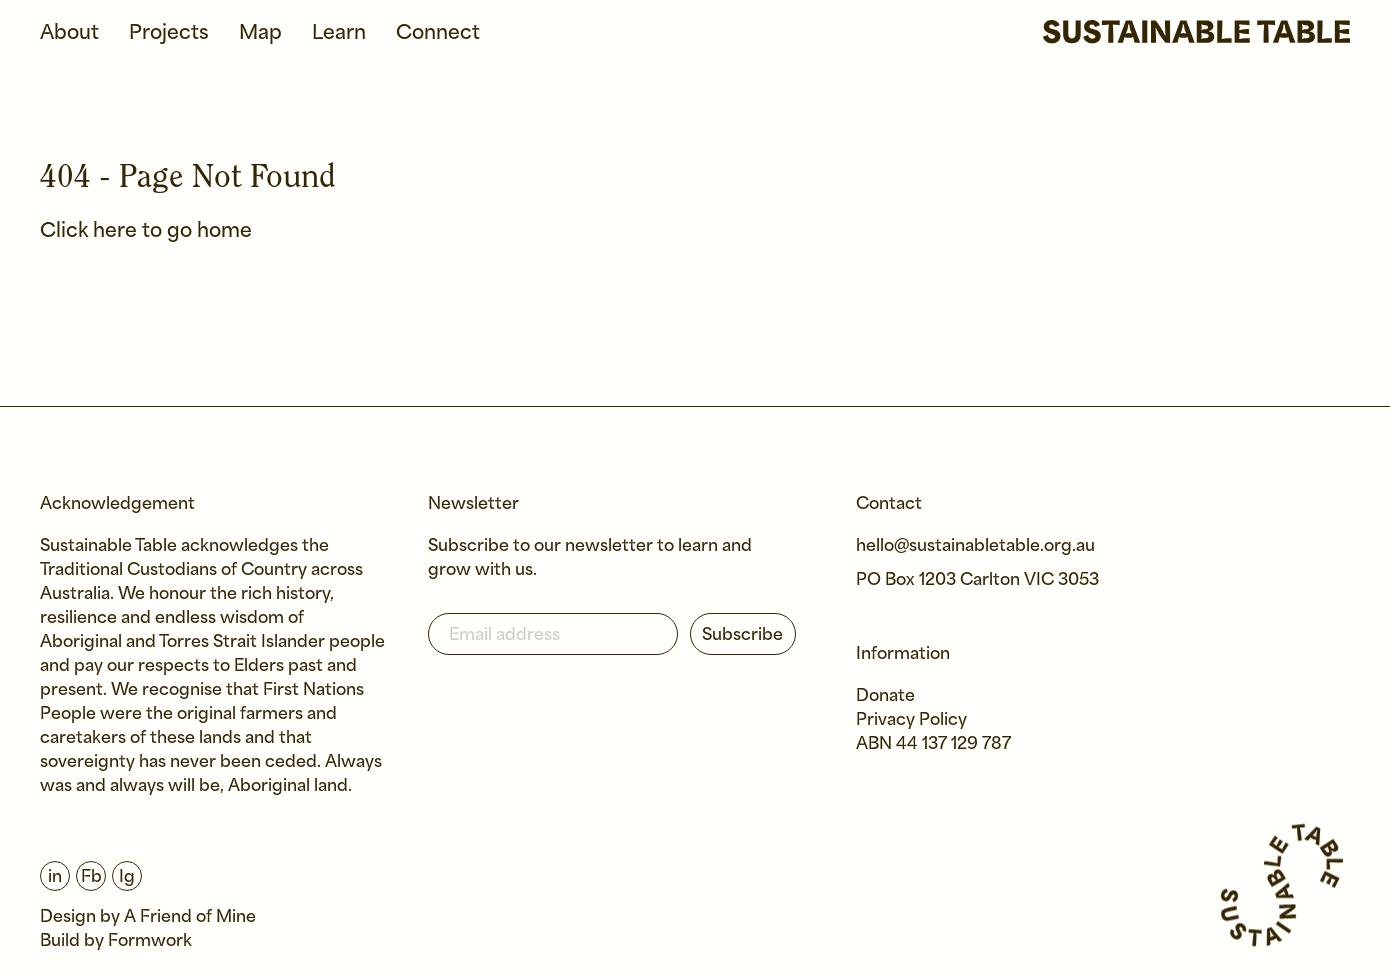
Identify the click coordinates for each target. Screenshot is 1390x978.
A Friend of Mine (190, 917)
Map (260, 33)
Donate (885, 696)
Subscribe (742, 635)
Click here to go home (146, 231)
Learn (339, 33)
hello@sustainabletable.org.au (975, 546)
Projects (169, 33)
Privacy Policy (911, 720)
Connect (438, 33)
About (69, 33)
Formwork (150, 941)
